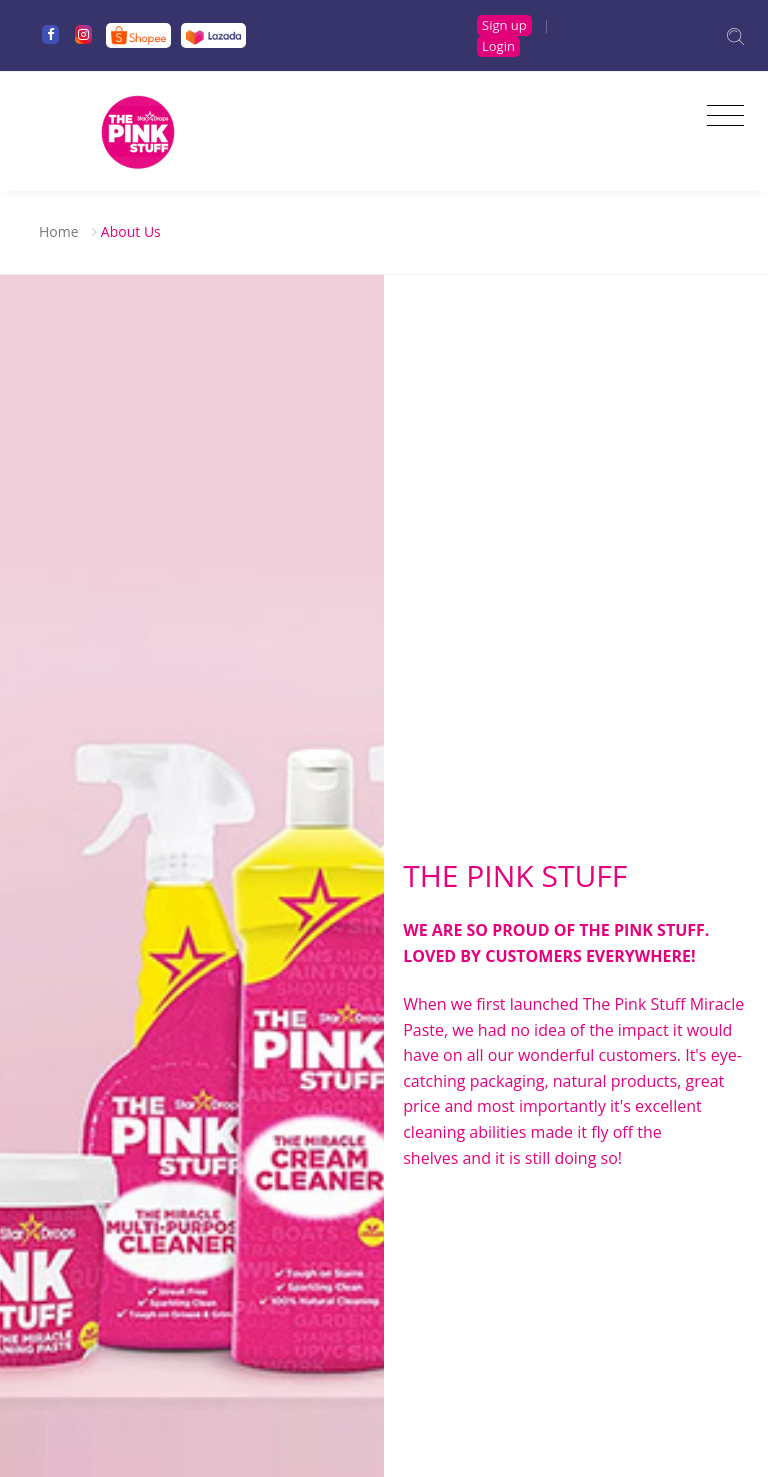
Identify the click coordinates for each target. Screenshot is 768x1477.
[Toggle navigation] (720, 116)
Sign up (504, 25)
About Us (131, 231)
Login (498, 46)
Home (59, 231)
